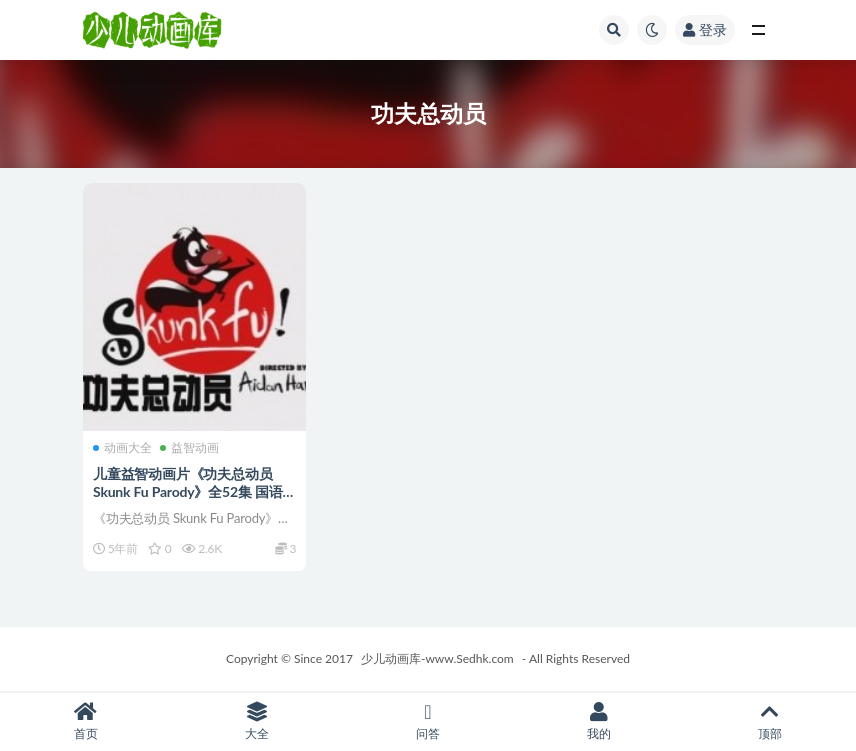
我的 (599, 721)
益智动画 (189, 448)
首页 (85, 721)
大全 (256, 721)
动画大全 (122, 448)
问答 (427, 721)
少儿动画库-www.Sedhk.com (437, 658)
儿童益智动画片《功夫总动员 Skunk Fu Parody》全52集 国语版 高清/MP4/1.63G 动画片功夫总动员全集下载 (194, 500)
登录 (705, 29)
